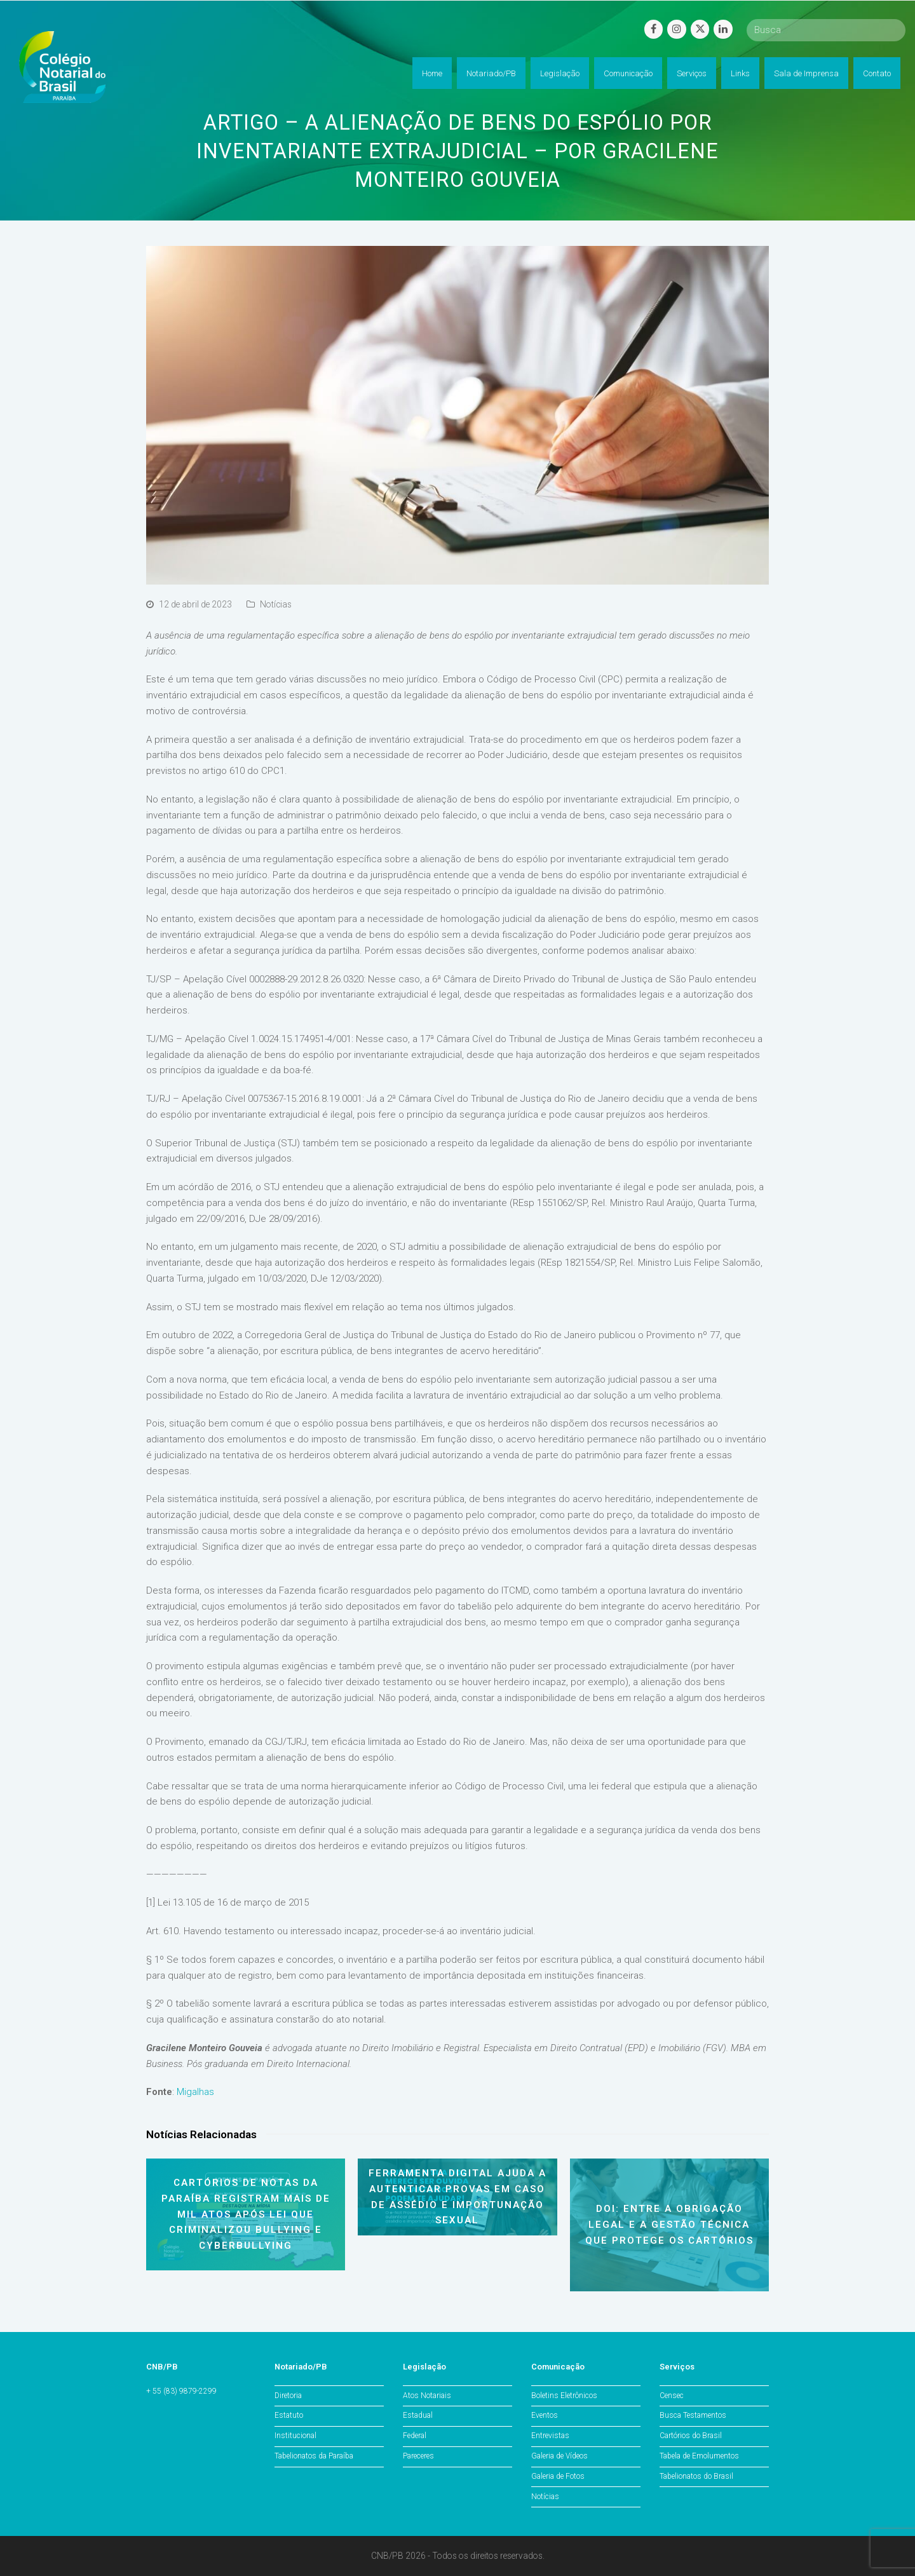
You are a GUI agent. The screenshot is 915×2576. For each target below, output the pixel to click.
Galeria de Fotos (558, 2476)
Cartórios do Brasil (691, 2435)
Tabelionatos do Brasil (696, 2476)
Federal (414, 2435)
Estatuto (288, 2415)
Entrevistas (550, 2435)
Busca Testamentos (693, 2415)
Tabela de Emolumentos (699, 2455)
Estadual (418, 2415)
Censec (672, 2395)
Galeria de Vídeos (559, 2455)
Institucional (295, 2435)
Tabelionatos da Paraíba (313, 2455)
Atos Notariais (427, 2395)
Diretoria (288, 2395)
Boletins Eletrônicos (564, 2395)
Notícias (276, 604)
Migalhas (195, 2092)
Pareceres (418, 2455)
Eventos (544, 2415)
